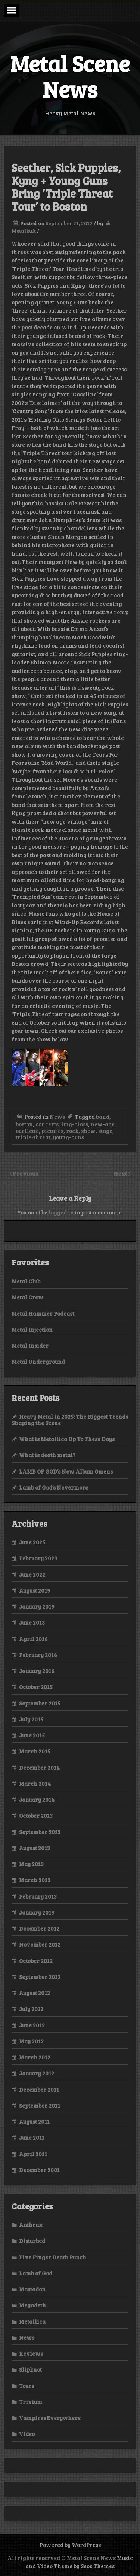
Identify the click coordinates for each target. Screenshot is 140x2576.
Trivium (30, 2402)
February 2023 (38, 1558)
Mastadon (32, 2289)
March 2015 (34, 1751)
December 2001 (39, 2170)
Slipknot (30, 2369)
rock (72, 1130)
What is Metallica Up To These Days (67, 1439)
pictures (52, 1130)
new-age (103, 1124)
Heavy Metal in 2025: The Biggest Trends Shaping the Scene (70, 1420)
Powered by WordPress (70, 2544)
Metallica (32, 2321)
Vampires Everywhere (50, 2418)
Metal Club (26, 1281)
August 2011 (34, 2121)
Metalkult (24, 230)
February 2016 (38, 1655)
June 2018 (32, 1622)
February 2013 (38, 1896)
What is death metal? (47, 1455)
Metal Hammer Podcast (43, 1313)
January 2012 (36, 2073)
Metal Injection (32, 1329)
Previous (25, 1173)
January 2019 (37, 1606)
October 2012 (36, 1960)
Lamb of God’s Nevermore (53, 1487)
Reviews (31, 2353)
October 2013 (36, 1815)
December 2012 (39, 1928)
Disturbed (32, 2240)
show (88, 1130)
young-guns (68, 1137)
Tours (26, 2386)
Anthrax (31, 2224)
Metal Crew (27, 1297)
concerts (47, 1124)
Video (27, 2434)
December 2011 (39, 2089)
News (57, 1116)
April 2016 (33, 1639)
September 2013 (39, 1832)
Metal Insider (30, 1345)
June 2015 (32, 1735)
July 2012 (31, 2008)
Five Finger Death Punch (52, 2257)
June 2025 (32, 1542)
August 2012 (34, 1992)
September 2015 (39, 1703)
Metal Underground (38, 1361)
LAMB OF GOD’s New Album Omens (66, 1471)
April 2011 (33, 2154)
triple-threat (33, 1137)
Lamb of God (35, 2273)
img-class (74, 1124)
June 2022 (32, 1574)
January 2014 (37, 1799)
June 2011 (31, 2137)
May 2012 (31, 2041)
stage (105, 1130)
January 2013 (36, 1912)
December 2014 (39, 1767)
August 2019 (34, 1590)
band (102, 1116)
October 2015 (36, 1687)
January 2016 (37, 1671)
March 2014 (35, 1783)
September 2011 (39, 2105)
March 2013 (34, 1880)
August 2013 (34, 1848)
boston (24, 1124)
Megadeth (32, 2305)
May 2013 (31, 1864)
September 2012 (39, 1976)
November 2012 (39, 1944)
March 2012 (34, 2057)
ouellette (27, 1130)
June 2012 (32, 2025)
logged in (61, 1212)
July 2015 (31, 1719)
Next (120, 1173)
